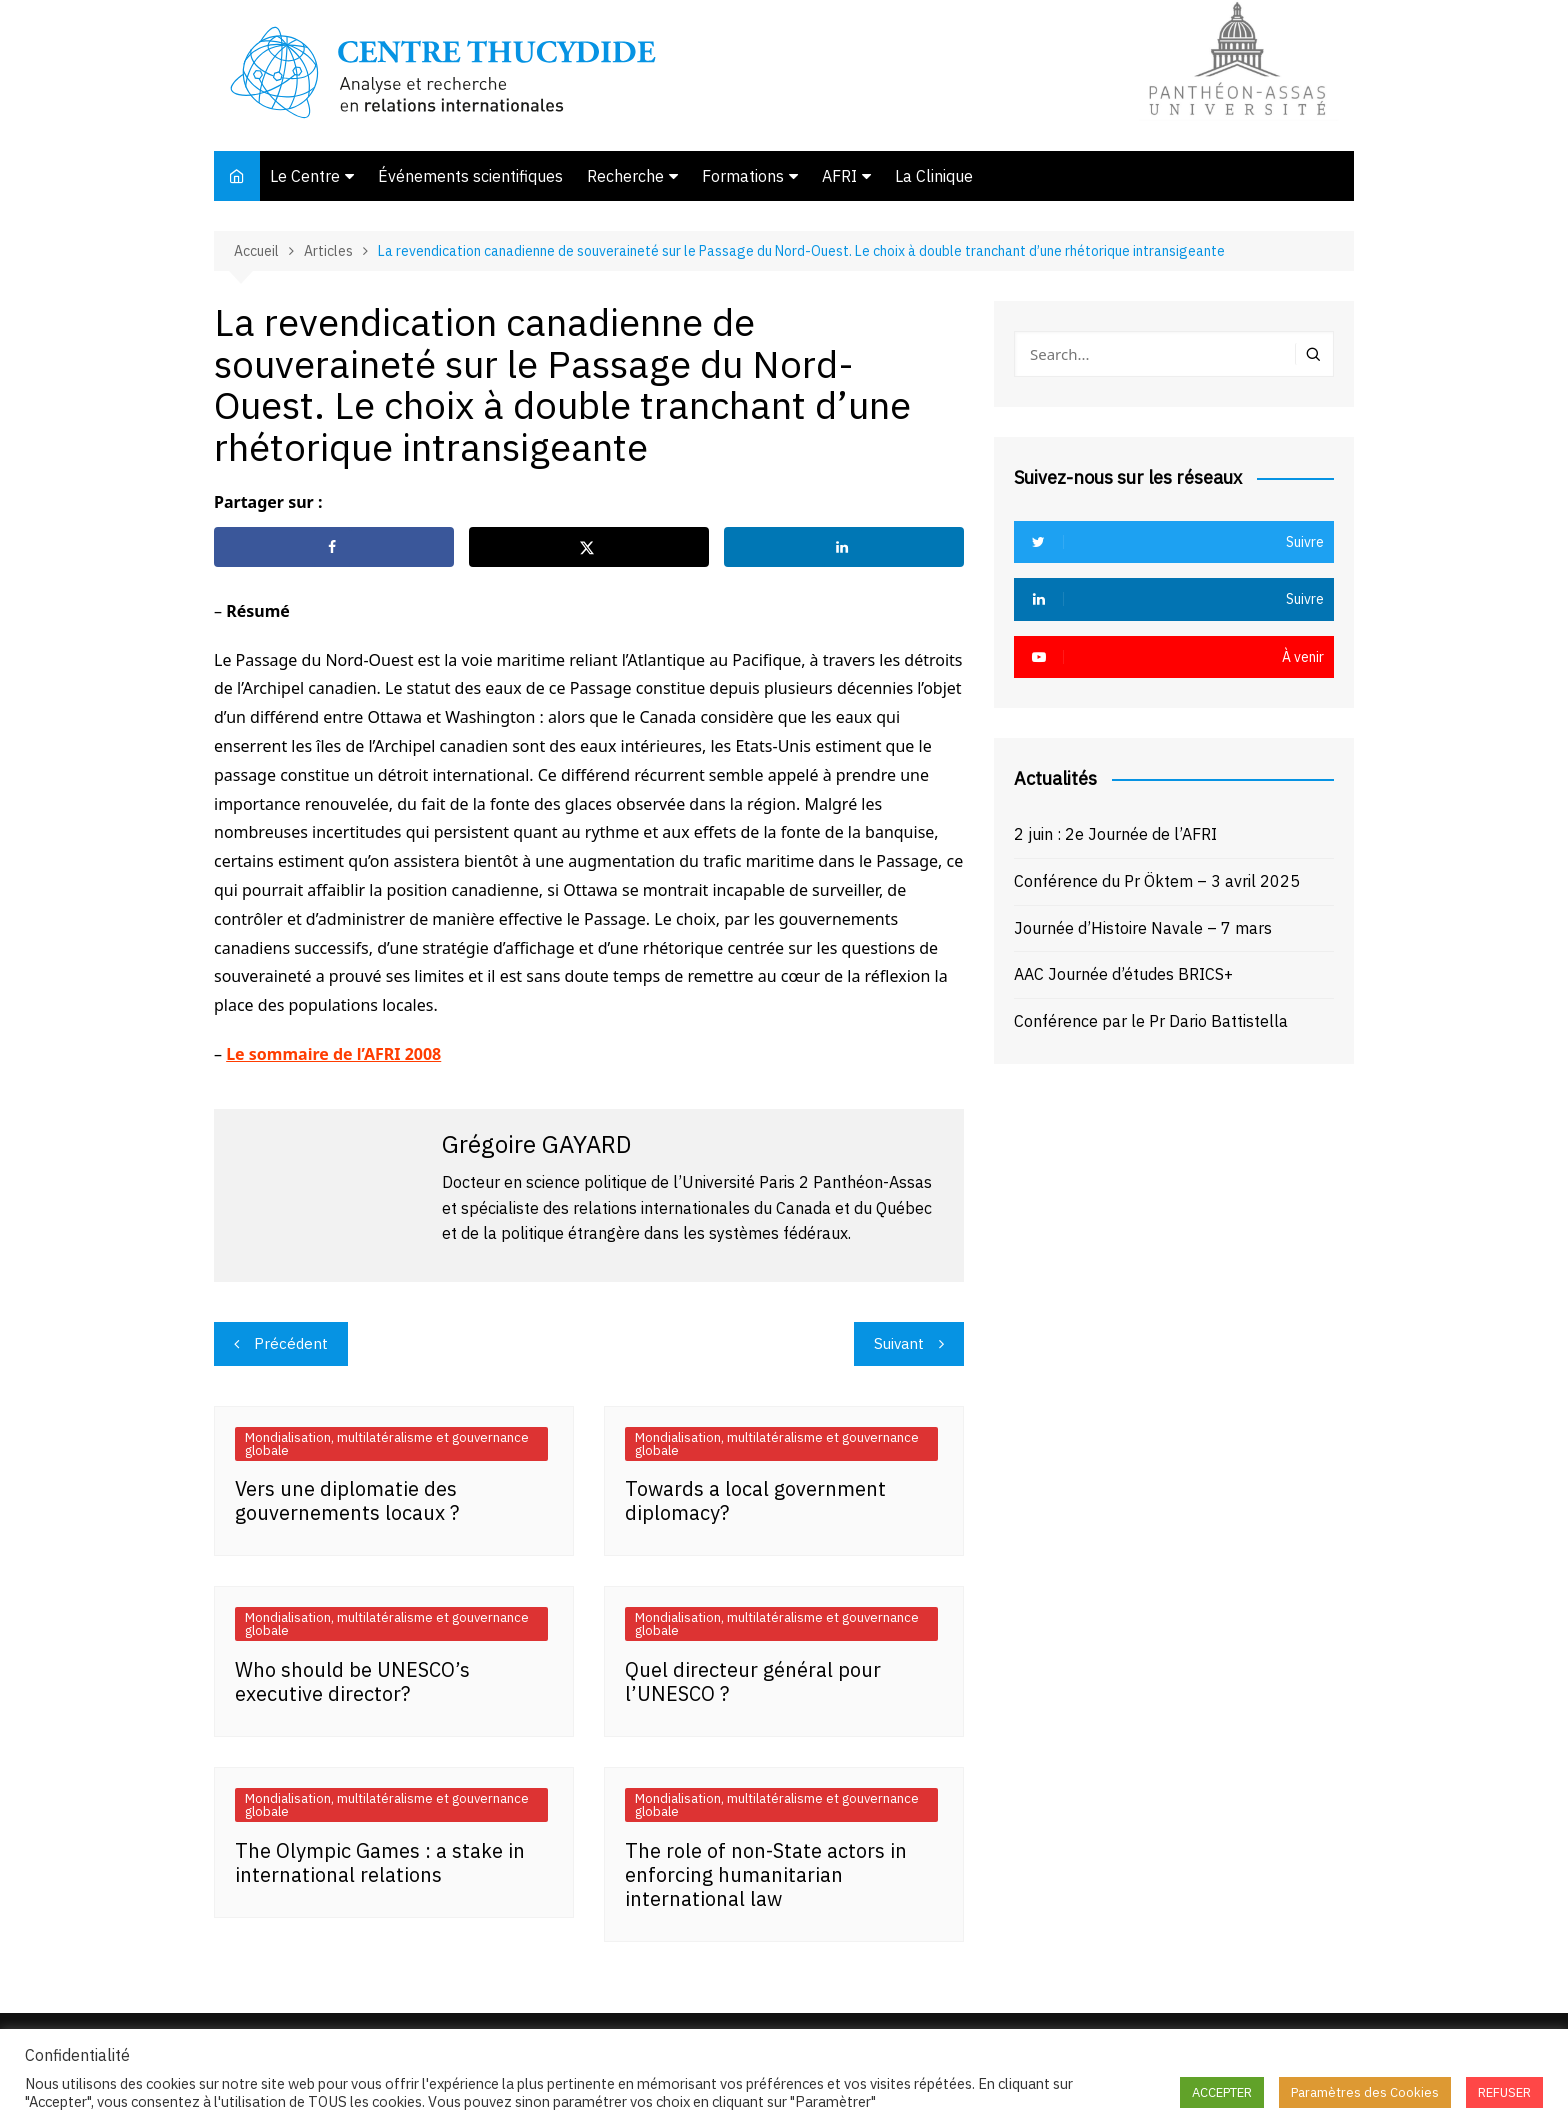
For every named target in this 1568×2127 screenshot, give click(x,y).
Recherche (625, 176)
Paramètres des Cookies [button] (1365, 2092)
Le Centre (305, 176)
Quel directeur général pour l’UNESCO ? (753, 1681)
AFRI (839, 176)
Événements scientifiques (470, 176)
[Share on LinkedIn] (844, 547)
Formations (743, 176)
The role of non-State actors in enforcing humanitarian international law (766, 1874)
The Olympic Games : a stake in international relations (380, 1862)
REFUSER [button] (1504, 2092)
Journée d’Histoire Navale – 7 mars (1143, 928)
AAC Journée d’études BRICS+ (1123, 974)
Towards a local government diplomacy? (755, 1500)
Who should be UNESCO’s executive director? (352, 1681)
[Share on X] (589, 547)
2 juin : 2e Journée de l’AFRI (1115, 834)
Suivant (899, 1343)
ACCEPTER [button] (1222, 2092)
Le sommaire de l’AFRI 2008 (333, 1054)
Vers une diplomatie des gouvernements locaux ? (347, 1500)
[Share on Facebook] (334, 547)
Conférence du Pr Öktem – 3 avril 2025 (1157, 881)
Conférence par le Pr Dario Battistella (1151, 1021)
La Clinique (934, 176)
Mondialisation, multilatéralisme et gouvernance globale (387, 1444)
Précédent (291, 1343)
